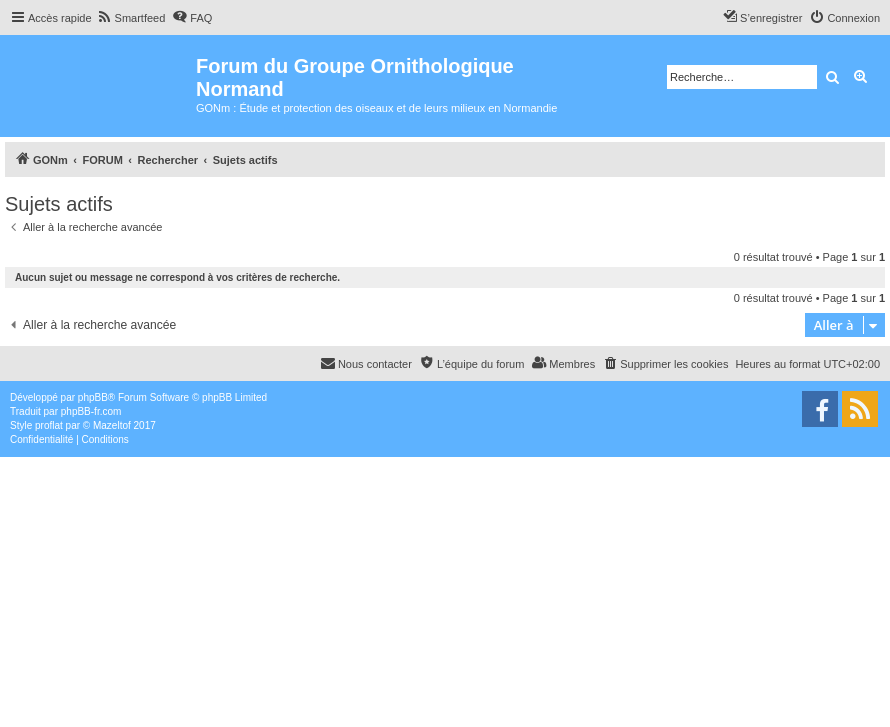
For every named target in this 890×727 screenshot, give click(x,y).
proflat (49, 425)
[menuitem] (131, 18)
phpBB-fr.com (91, 411)
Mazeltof (112, 425)
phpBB (93, 397)
